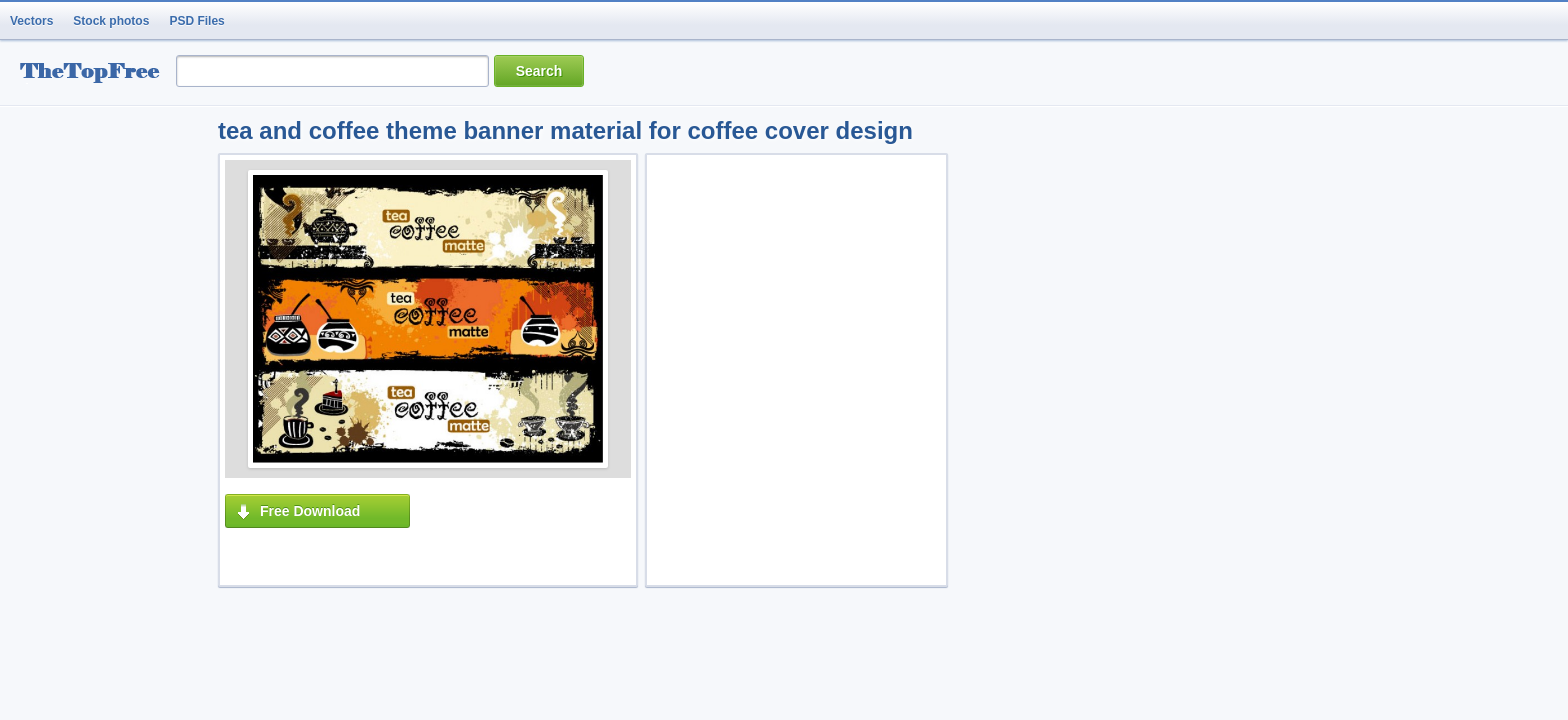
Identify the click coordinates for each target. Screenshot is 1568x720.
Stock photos (111, 21)
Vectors (31, 21)
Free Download (310, 511)
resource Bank (95, 73)
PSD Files (196, 21)
